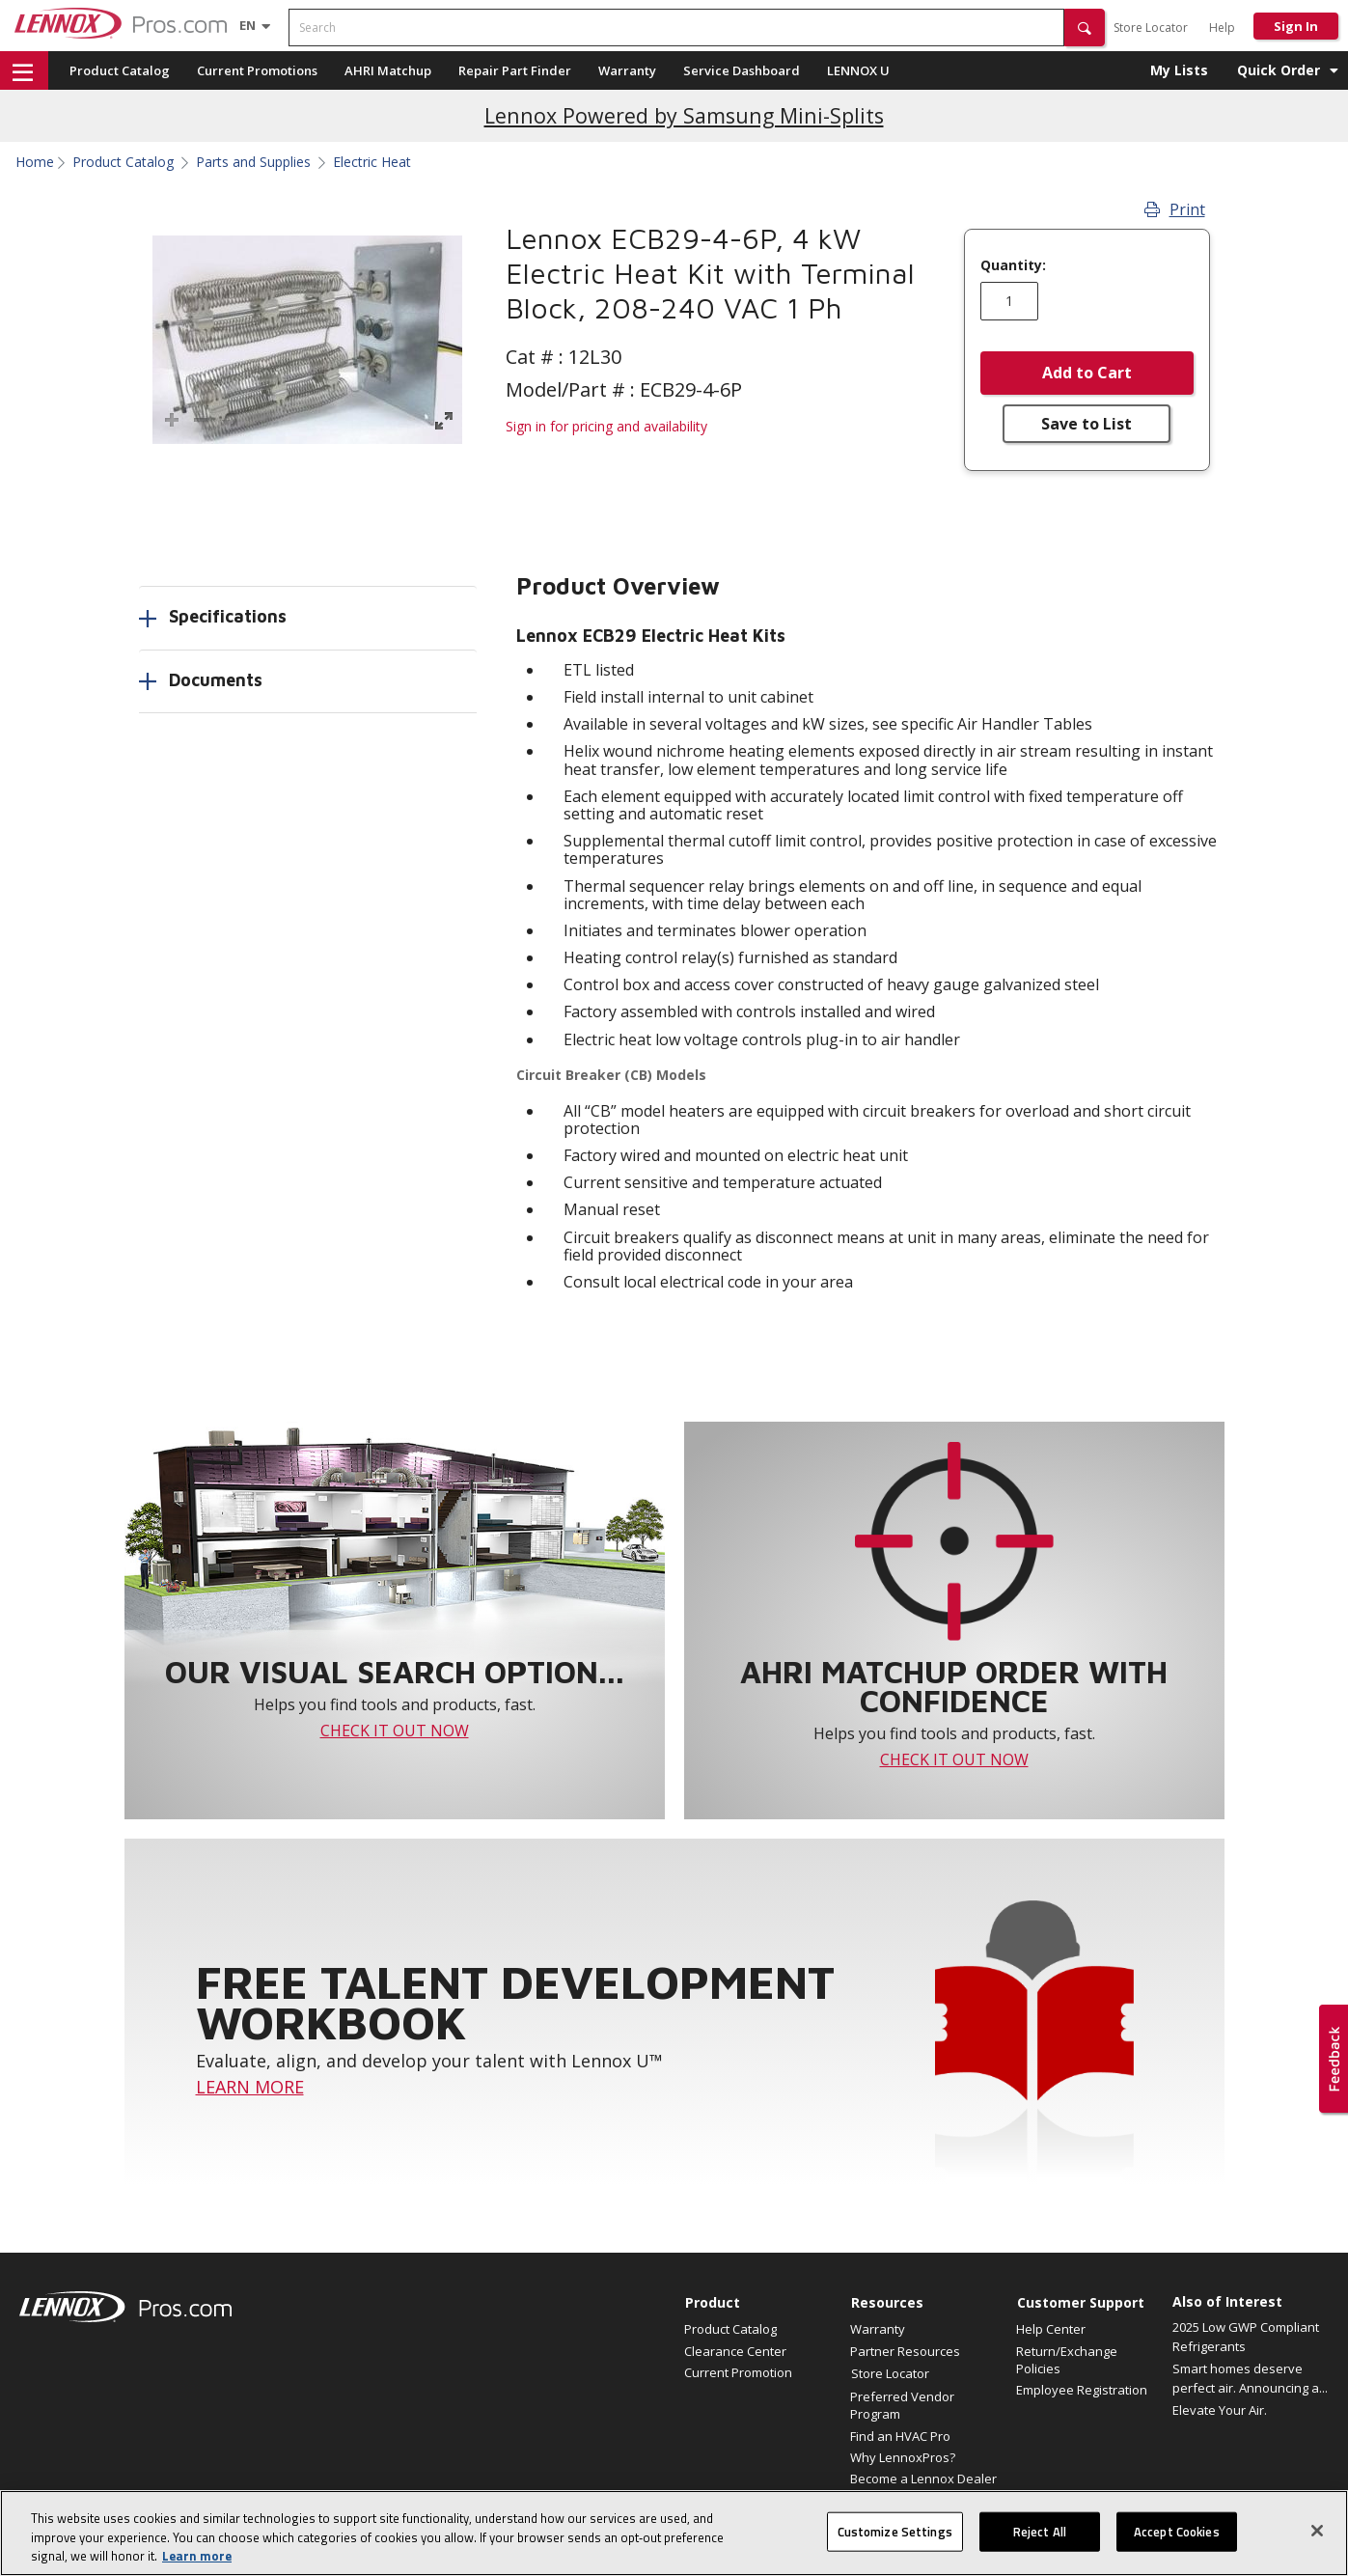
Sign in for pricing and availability (606, 426)
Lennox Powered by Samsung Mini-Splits (684, 115)
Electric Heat (372, 162)
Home (34, 162)
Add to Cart (1087, 372)
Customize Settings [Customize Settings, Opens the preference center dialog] (895, 2538)
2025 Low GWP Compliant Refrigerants (1245, 2336)
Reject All (1039, 2538)
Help (1222, 27)
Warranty (627, 70)
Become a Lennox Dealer (923, 2478)
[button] (1084, 27)
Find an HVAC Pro (900, 2436)
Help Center (1051, 2329)
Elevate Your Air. (1219, 2410)
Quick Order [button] (1278, 70)
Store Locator (1151, 27)
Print (1174, 209)
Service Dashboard (741, 70)
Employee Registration (1081, 2389)
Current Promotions (257, 70)
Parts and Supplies (253, 162)
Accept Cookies (1177, 2538)
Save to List (1086, 423)
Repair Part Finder (514, 70)
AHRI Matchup (387, 70)
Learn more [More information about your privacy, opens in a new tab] (197, 2563)
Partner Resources (905, 2351)
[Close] (1317, 2537)
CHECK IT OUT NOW (394, 1730)
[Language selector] (247, 25)
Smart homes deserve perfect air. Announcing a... (1250, 2378)
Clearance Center (735, 2351)
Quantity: (1013, 265)
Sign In (1296, 26)
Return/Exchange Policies (1066, 2359)
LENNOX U (858, 70)
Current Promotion (738, 2372)
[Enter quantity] (1009, 301)
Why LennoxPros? (902, 2457)
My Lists (1179, 70)
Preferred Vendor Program (902, 2405)
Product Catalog (119, 70)
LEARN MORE (250, 2086)
